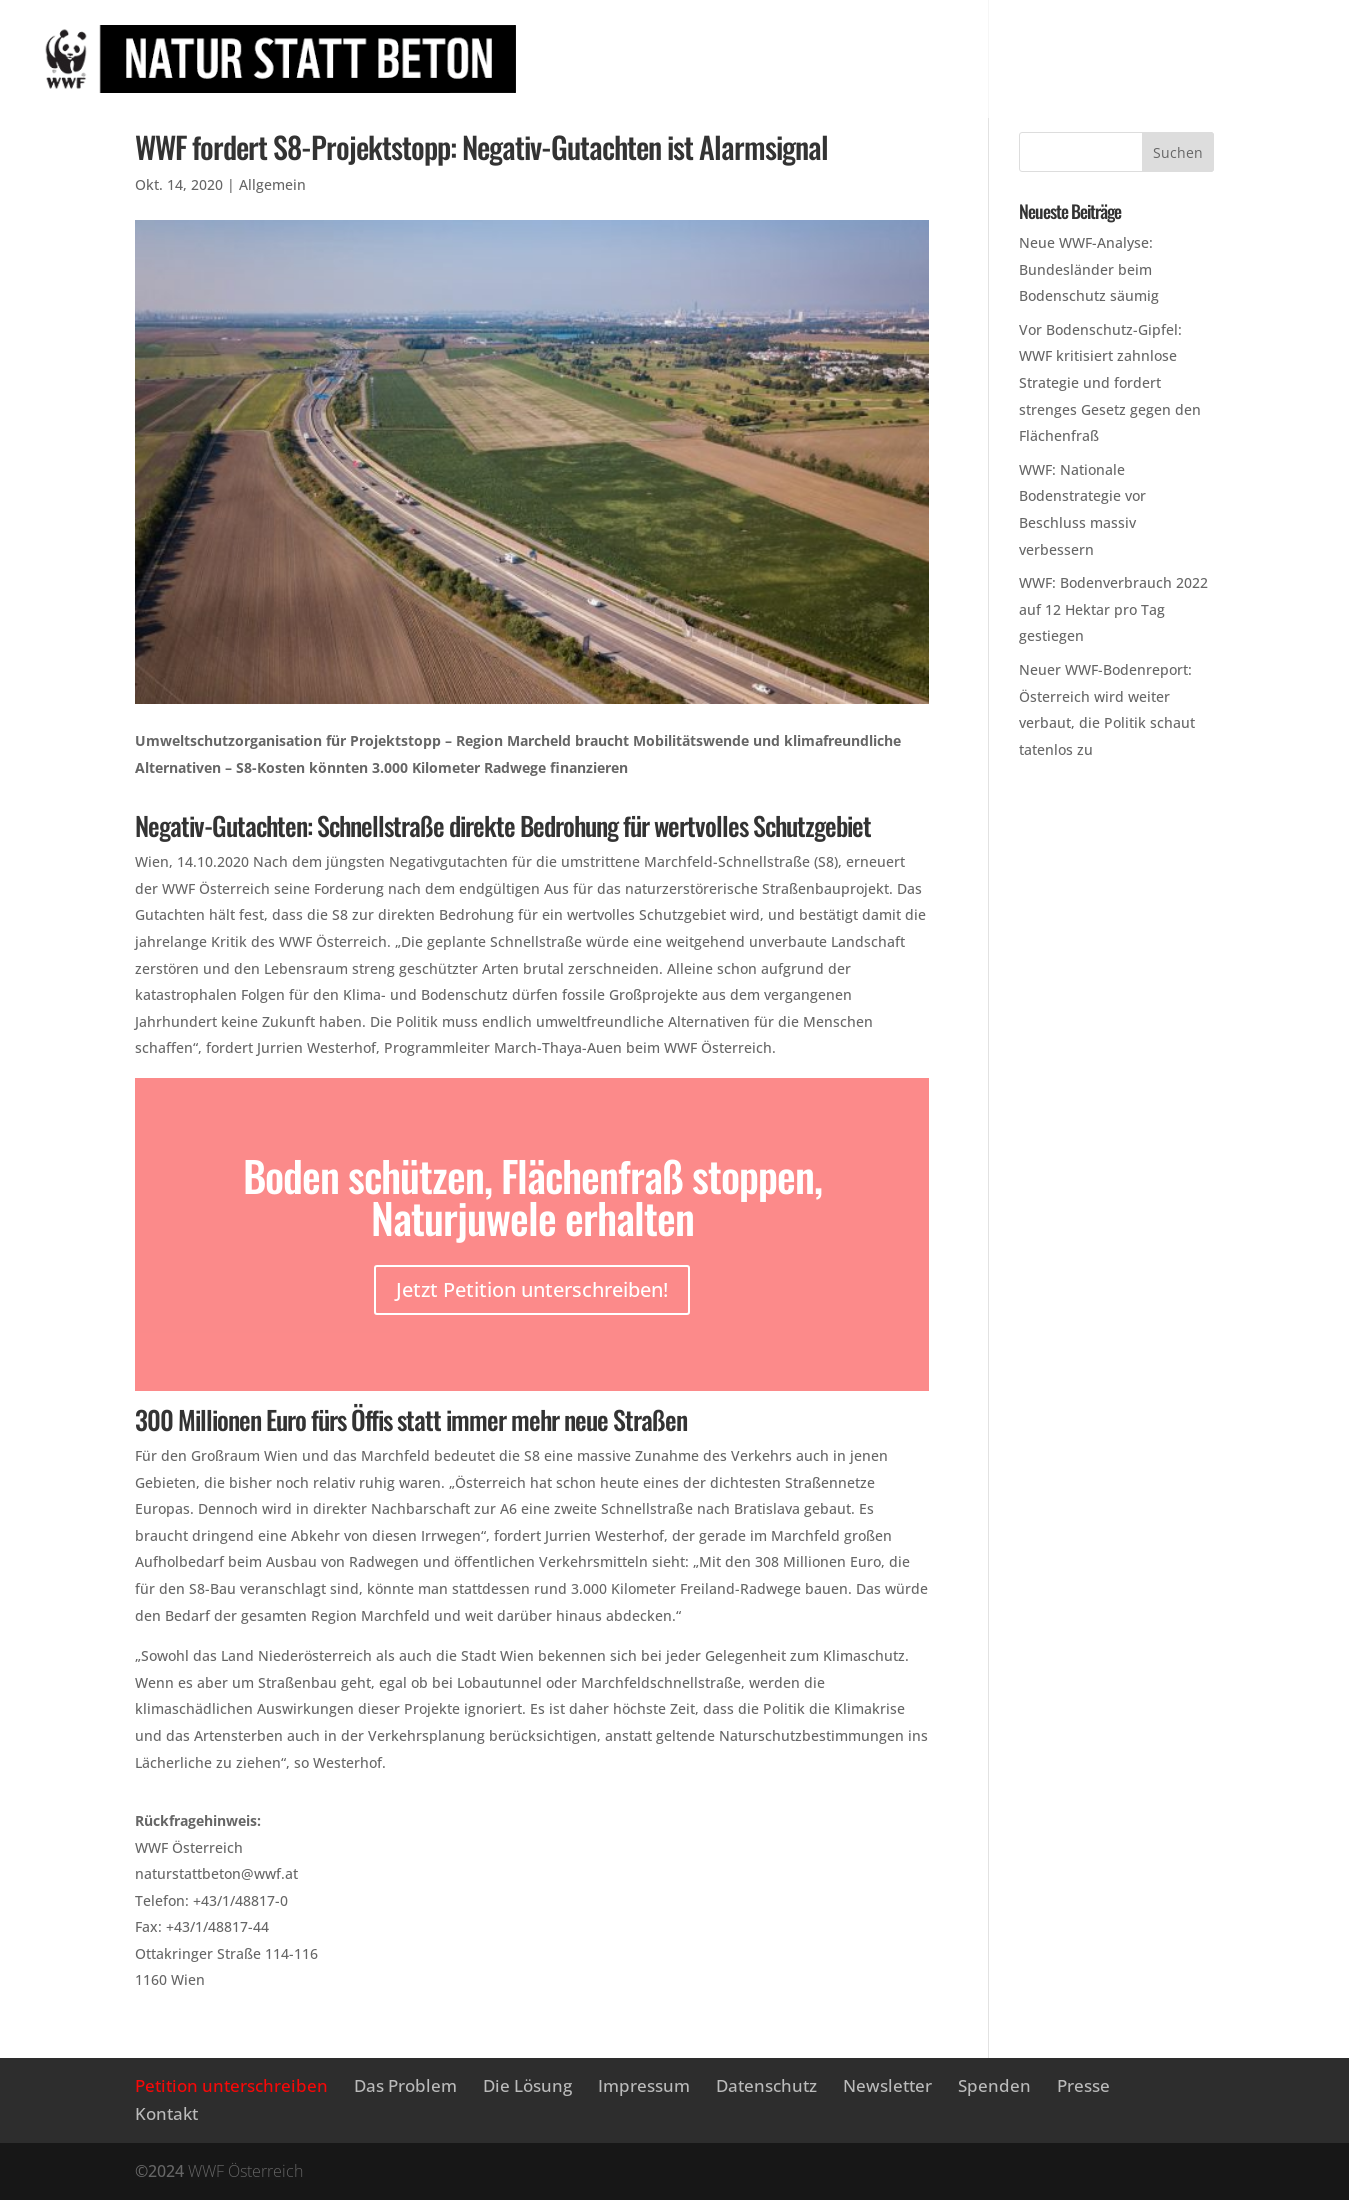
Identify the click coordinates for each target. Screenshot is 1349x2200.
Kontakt (166, 2113)
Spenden (994, 2085)
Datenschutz (766, 2085)
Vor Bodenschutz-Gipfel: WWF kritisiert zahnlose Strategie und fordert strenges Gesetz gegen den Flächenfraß (1110, 382)
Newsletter (1178, 40)
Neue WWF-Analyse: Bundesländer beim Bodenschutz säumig (1089, 269)
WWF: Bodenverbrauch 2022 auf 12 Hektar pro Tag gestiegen (1113, 609)
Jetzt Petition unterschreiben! (532, 1289)
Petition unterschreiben (697, 40)
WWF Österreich (245, 2171)
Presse (612, 84)
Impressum (644, 2085)
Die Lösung (1044, 40)
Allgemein (272, 184)
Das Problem (902, 40)
